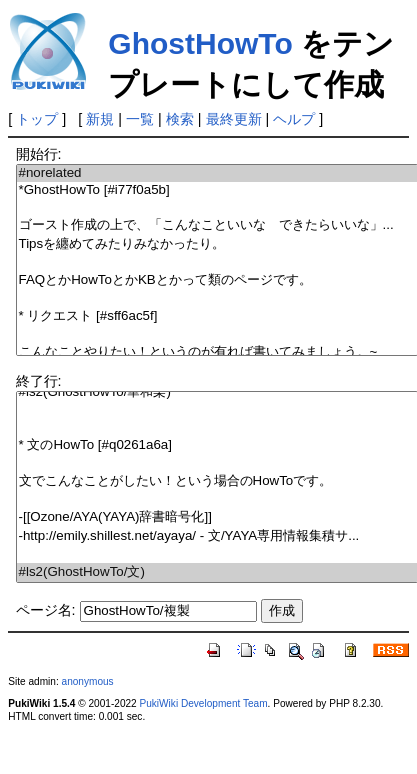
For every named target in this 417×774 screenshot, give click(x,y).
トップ (37, 119)
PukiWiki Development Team (204, 703)
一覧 (140, 119)
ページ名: (46, 610)
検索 (180, 119)
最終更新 (234, 119)
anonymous (88, 681)
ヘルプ (294, 119)
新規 (100, 119)
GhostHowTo (200, 43)
